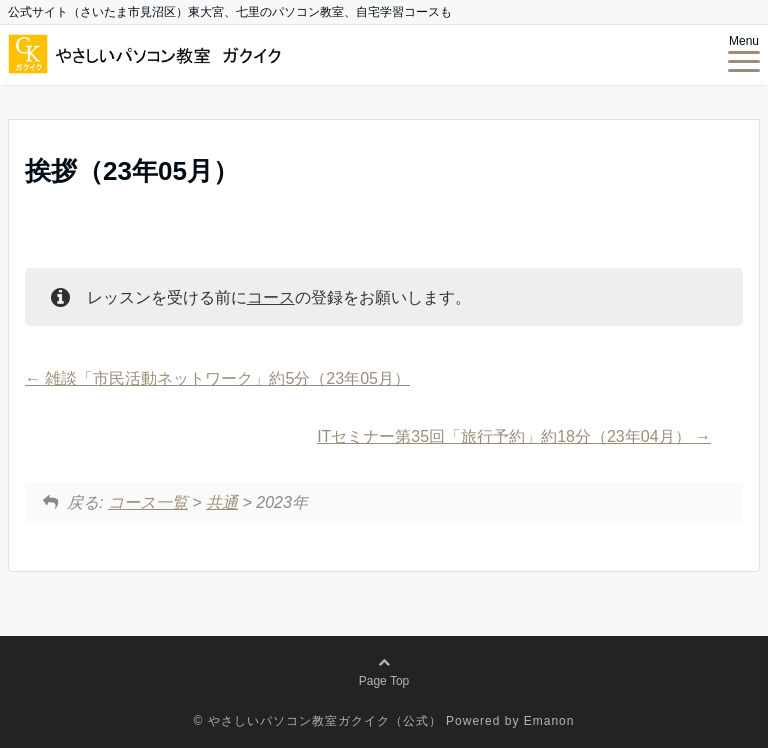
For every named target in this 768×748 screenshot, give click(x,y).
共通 (222, 502)
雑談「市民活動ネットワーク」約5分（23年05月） (217, 378)
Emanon (549, 721)
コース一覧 (148, 502)
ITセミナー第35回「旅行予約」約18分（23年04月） (514, 436)
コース (271, 297)
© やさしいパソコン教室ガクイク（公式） (318, 721)
